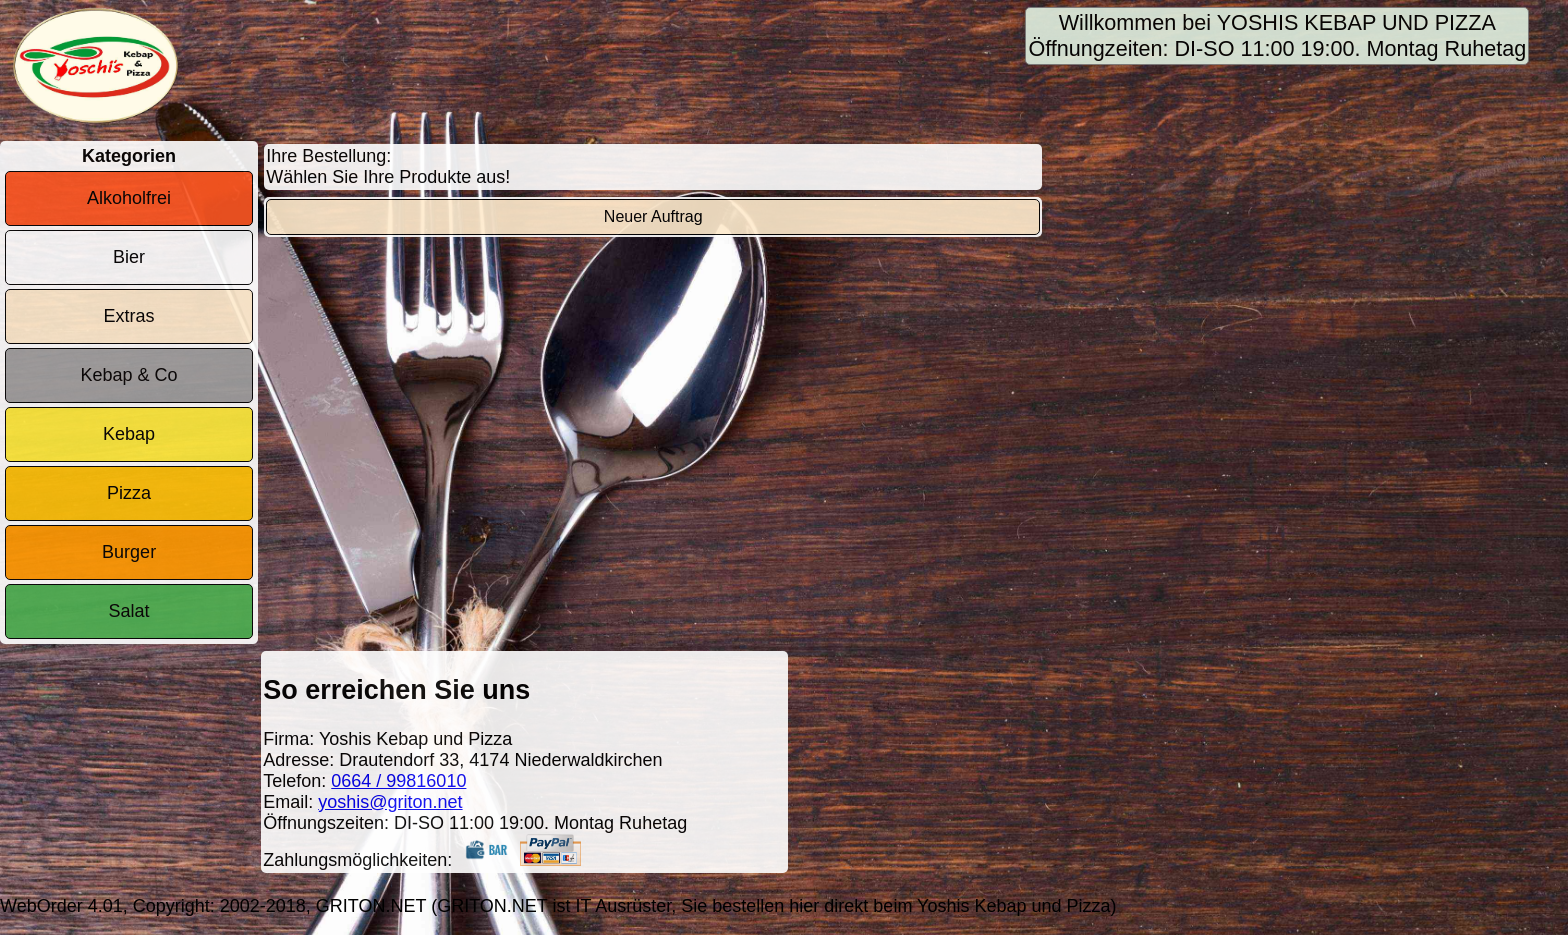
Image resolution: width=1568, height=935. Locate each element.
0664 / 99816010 (398, 781)
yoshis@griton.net (390, 802)
